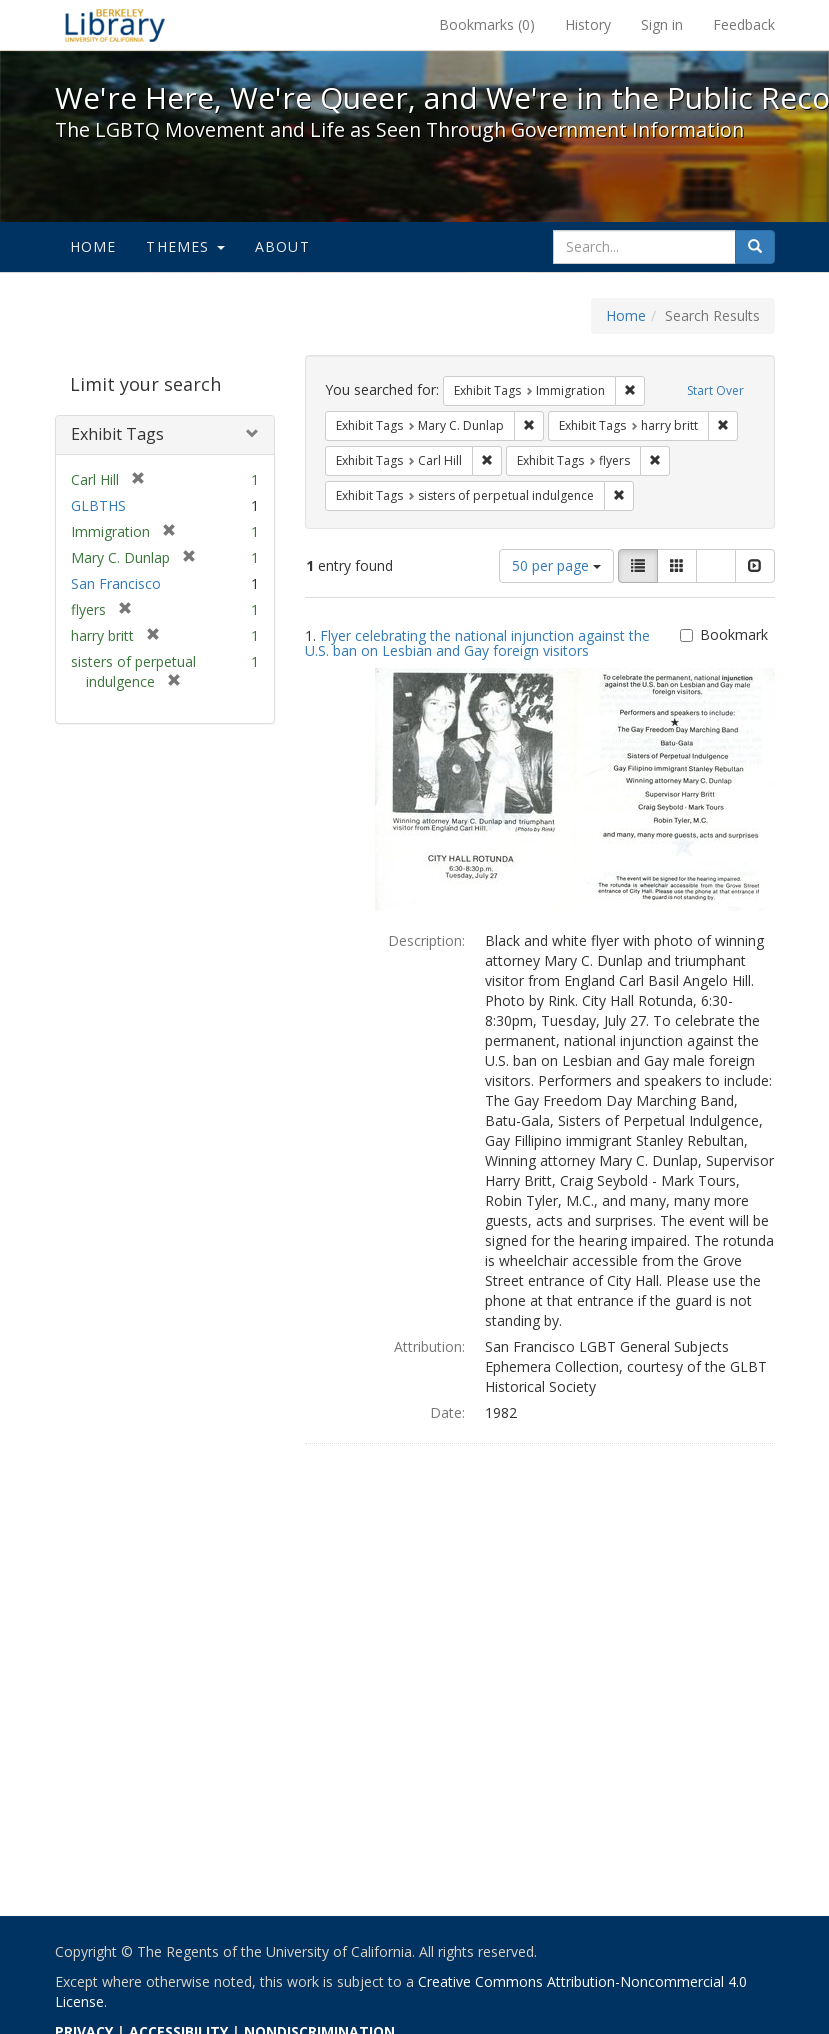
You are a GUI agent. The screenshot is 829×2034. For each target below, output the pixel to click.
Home (93, 246)
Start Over (715, 390)
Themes (185, 246)
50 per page (556, 565)
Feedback (744, 24)
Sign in (662, 24)
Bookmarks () (487, 24)
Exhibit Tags (117, 434)
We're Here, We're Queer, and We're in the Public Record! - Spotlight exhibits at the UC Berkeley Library (115, 25)
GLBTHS (98, 505)
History (588, 24)
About (282, 246)
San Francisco (116, 583)
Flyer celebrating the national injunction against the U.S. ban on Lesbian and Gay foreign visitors (477, 643)
